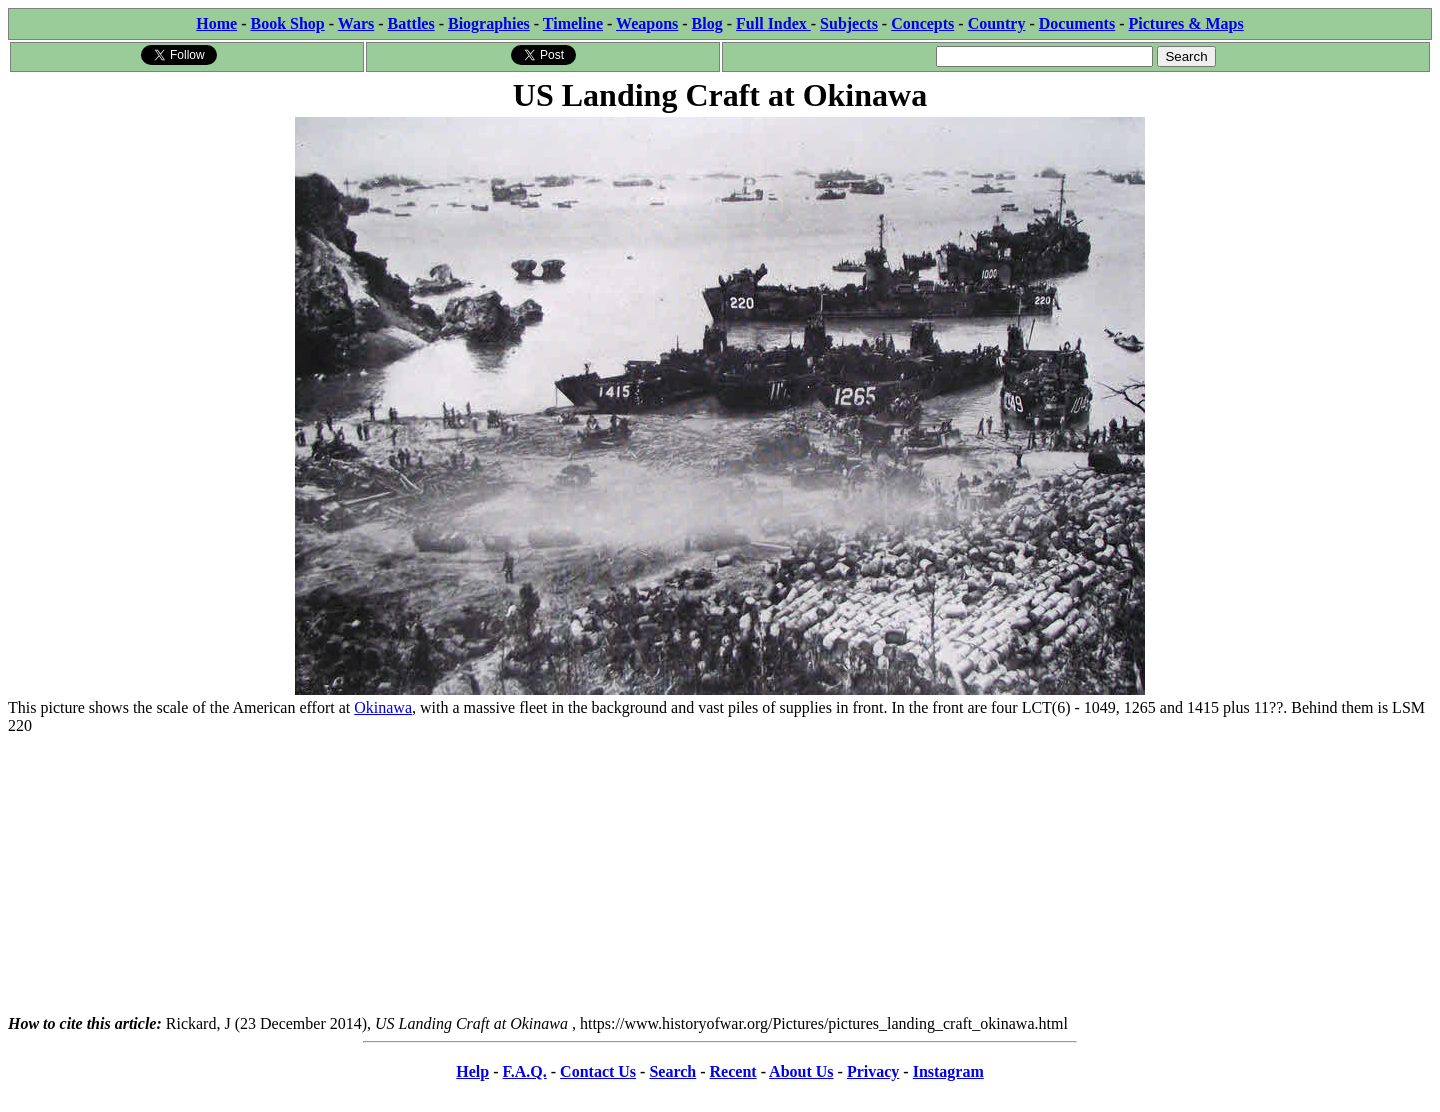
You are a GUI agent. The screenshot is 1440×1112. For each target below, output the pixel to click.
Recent (733, 1071)
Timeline (573, 23)
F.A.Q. (524, 1071)
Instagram (948, 1071)
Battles (411, 23)
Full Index (773, 23)
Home (216, 23)
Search (672, 1071)
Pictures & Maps (1186, 23)
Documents (1077, 23)
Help (472, 1071)
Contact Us (598, 1071)
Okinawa (383, 707)
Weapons (647, 23)
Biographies (489, 23)
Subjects (849, 23)
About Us (801, 1071)
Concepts (922, 23)
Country (997, 23)
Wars (356, 23)
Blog (707, 23)
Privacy (873, 1071)
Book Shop (287, 23)
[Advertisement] (720, 875)
